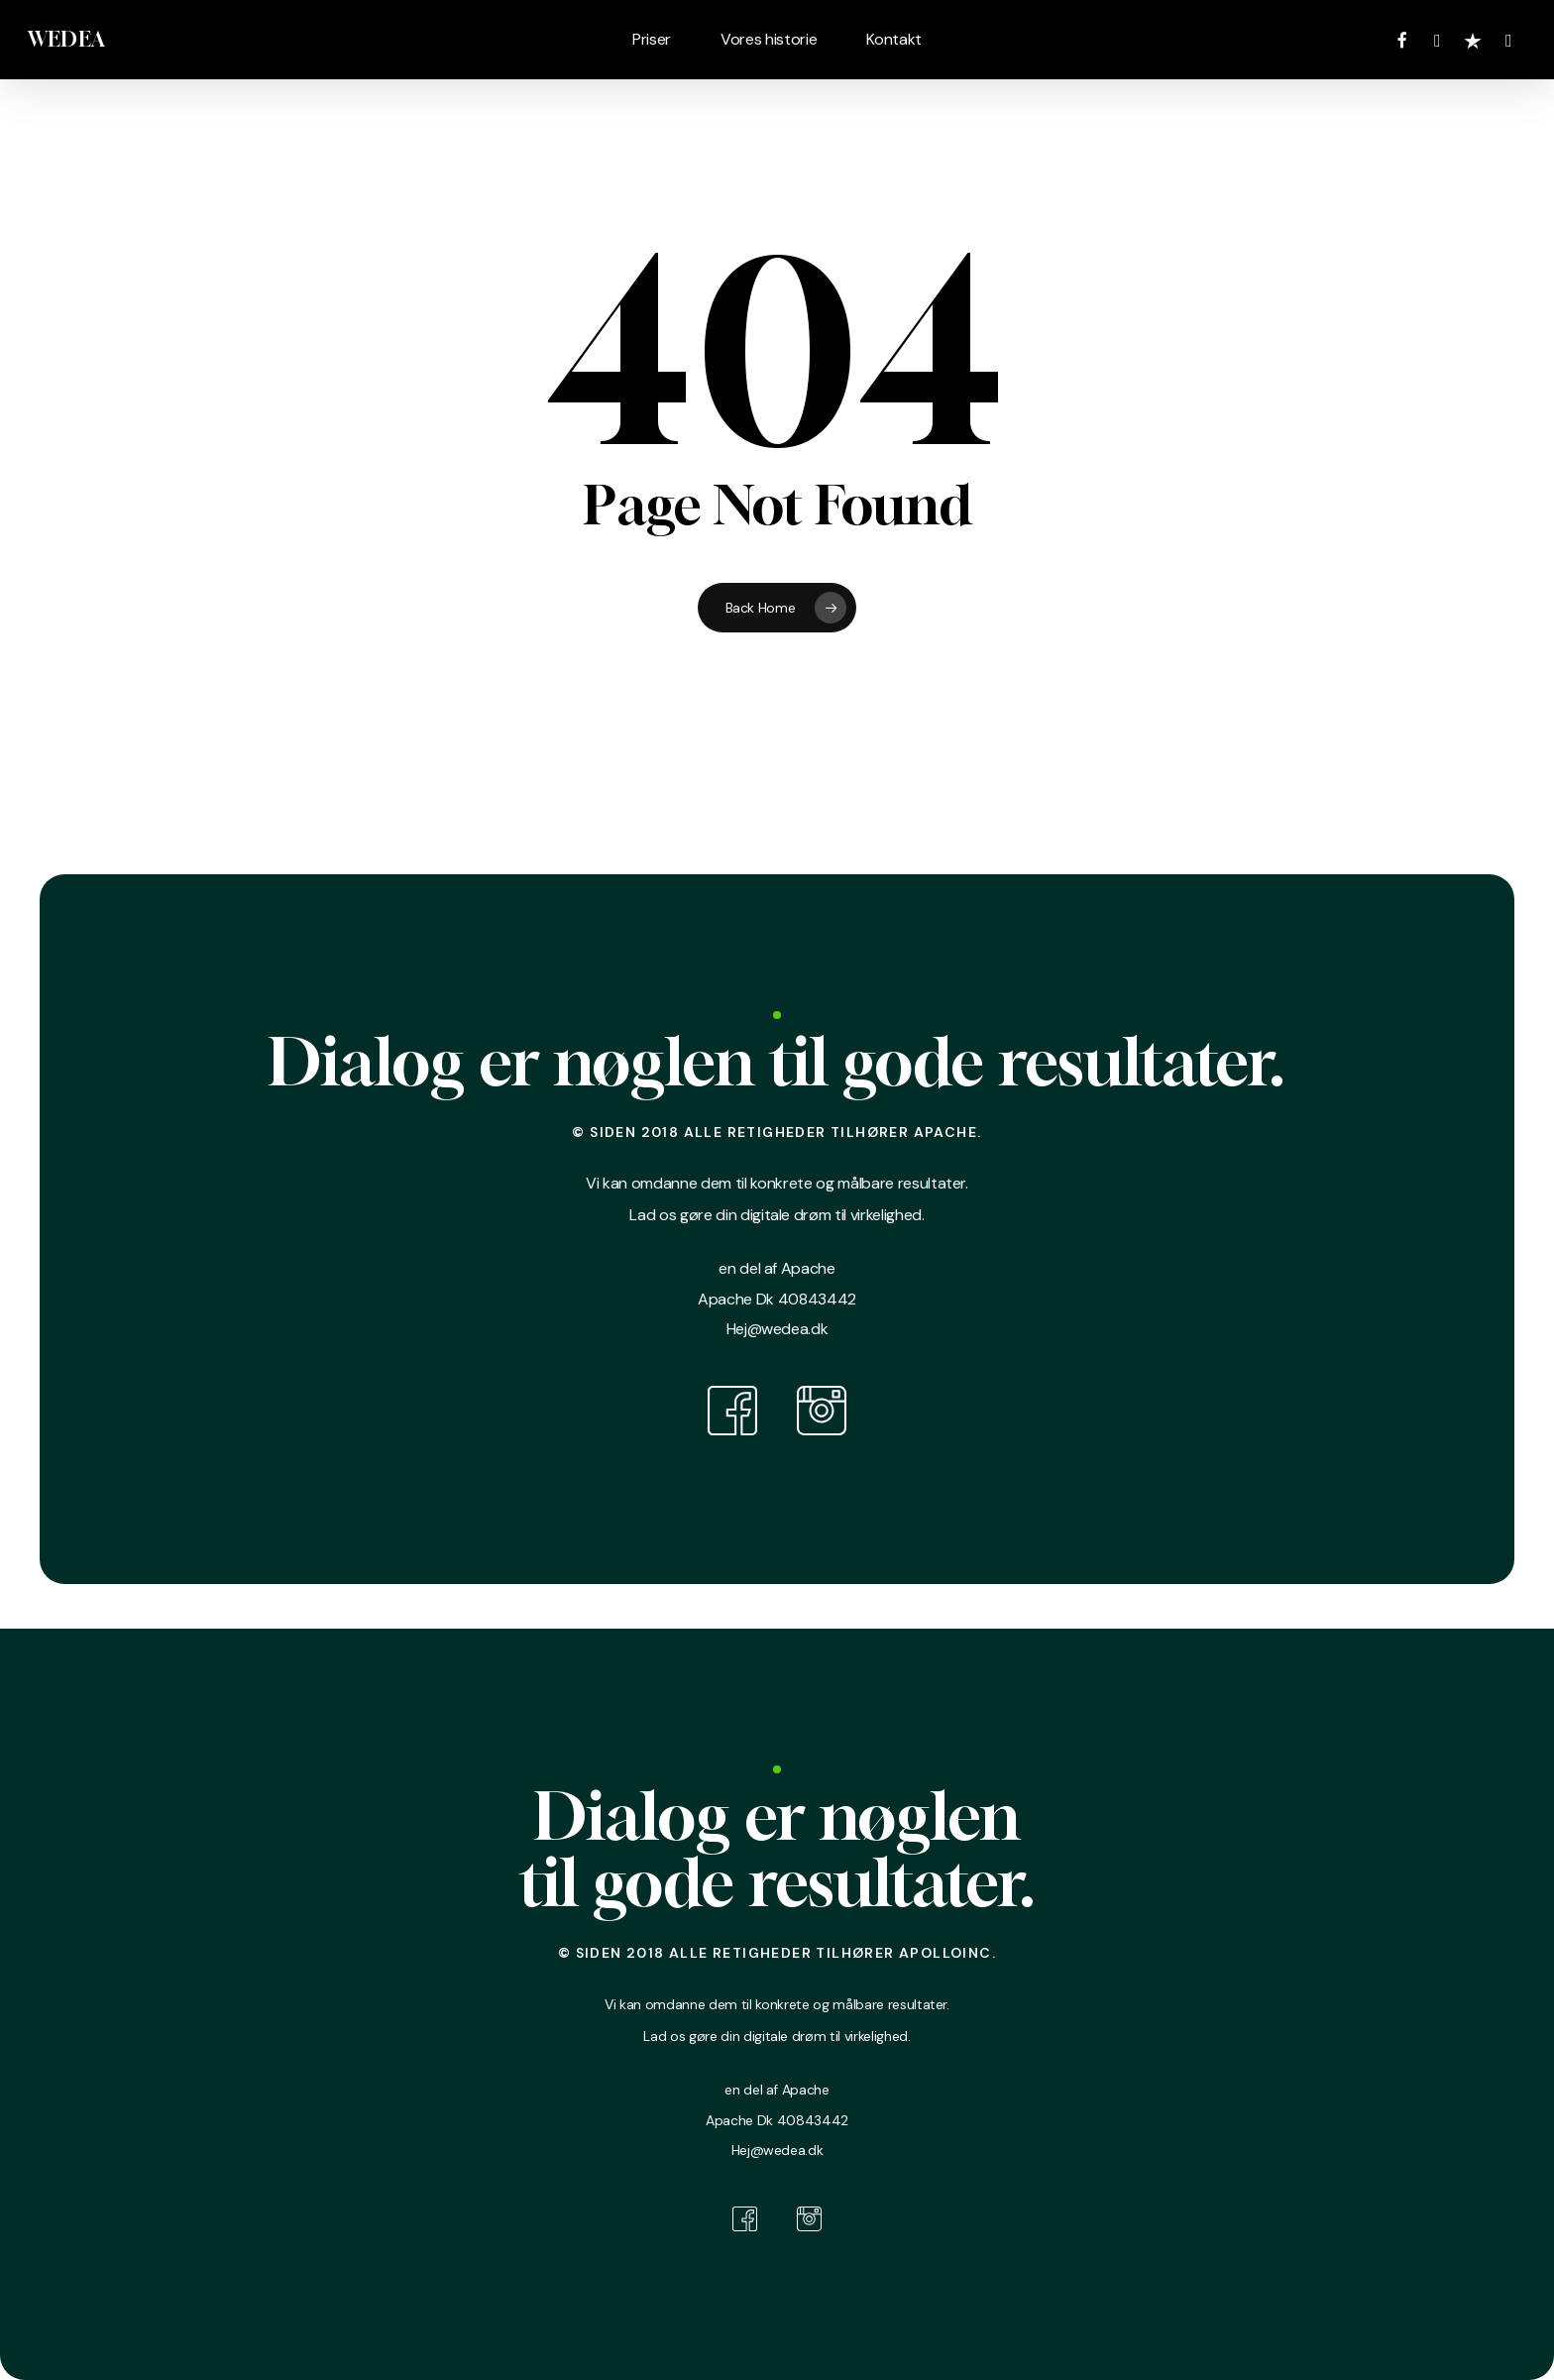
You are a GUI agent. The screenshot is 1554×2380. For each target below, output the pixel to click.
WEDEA (66, 40)
